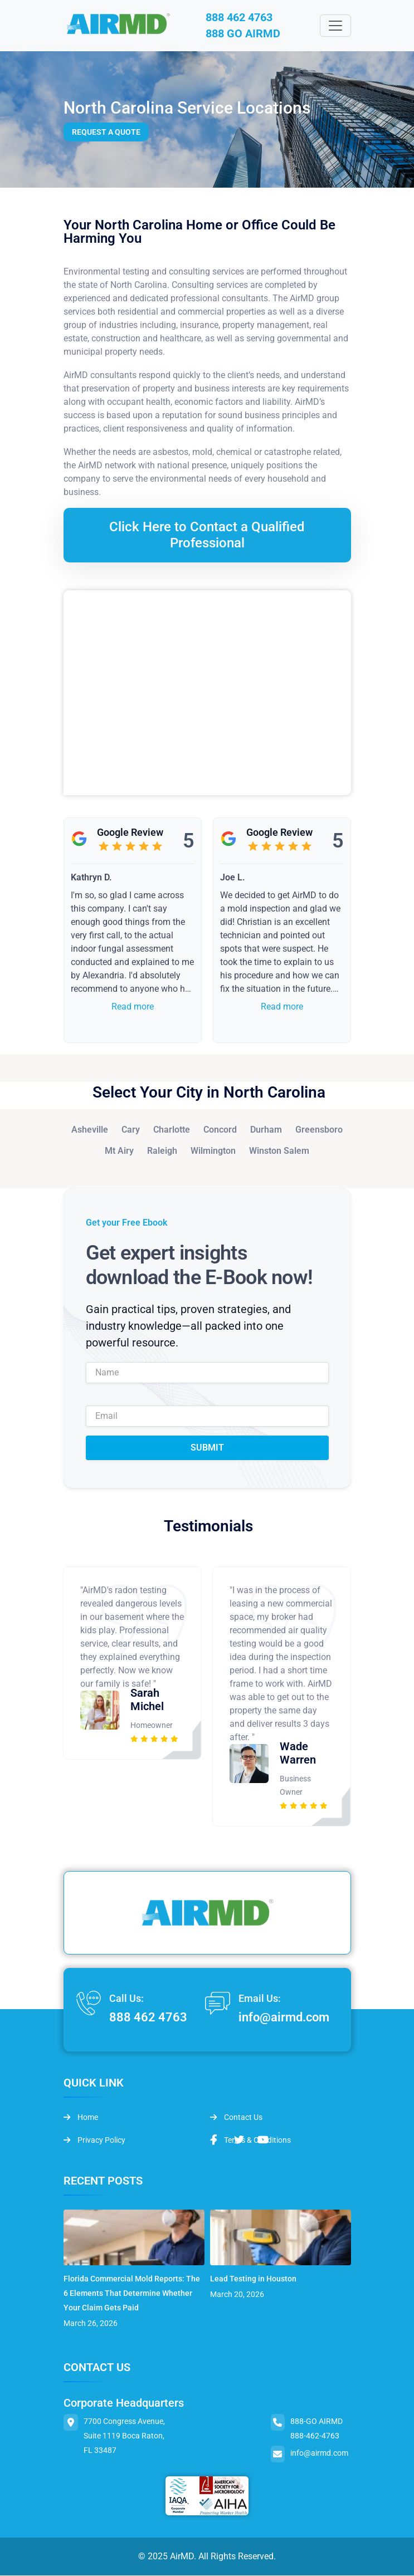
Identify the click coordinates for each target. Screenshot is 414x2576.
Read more (132, 1007)
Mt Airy (119, 1151)
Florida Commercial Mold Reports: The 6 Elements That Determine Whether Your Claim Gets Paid (132, 2294)
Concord (220, 1130)
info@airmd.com (283, 2018)
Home (81, 2118)
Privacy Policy (94, 2141)
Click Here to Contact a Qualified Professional (207, 535)
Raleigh (162, 1151)
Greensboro (319, 1130)
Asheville (89, 1130)
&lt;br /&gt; (207, 693)
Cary (130, 1130)
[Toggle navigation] (335, 26)
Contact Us (236, 2118)
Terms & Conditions (250, 2141)
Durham (266, 1130)
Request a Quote (106, 132)
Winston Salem (279, 1151)
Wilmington (213, 1151)
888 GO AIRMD (244, 34)
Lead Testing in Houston (253, 2279)
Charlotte (171, 1130)
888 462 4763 (240, 18)
